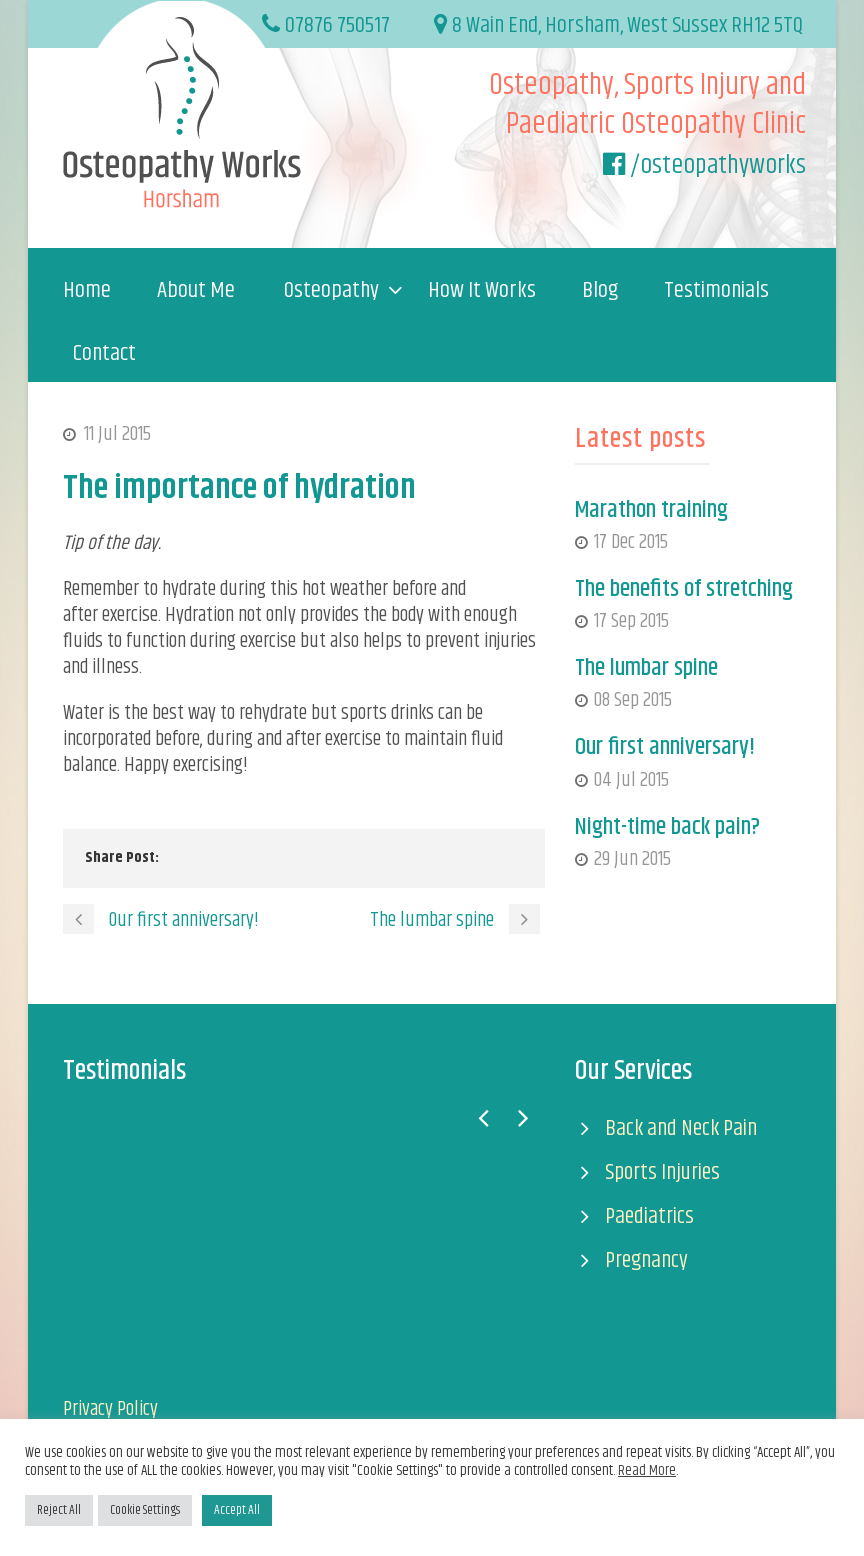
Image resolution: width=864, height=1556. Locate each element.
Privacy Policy (110, 1409)
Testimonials (716, 291)
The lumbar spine (646, 668)
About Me (196, 291)
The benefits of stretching (684, 589)
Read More (647, 1471)
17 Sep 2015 (631, 621)
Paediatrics (649, 1216)
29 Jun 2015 (632, 859)
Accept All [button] (237, 1510)
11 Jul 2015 (117, 434)
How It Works (482, 291)
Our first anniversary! (665, 747)
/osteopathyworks (718, 165)
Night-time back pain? (667, 827)
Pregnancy (646, 1260)
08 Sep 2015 (633, 700)
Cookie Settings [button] (145, 1510)
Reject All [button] (59, 1510)
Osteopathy (331, 291)
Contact (104, 354)
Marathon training (651, 510)
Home (87, 291)
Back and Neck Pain (681, 1128)
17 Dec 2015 (631, 542)
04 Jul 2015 (631, 780)
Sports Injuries (662, 1172)
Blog (600, 291)
